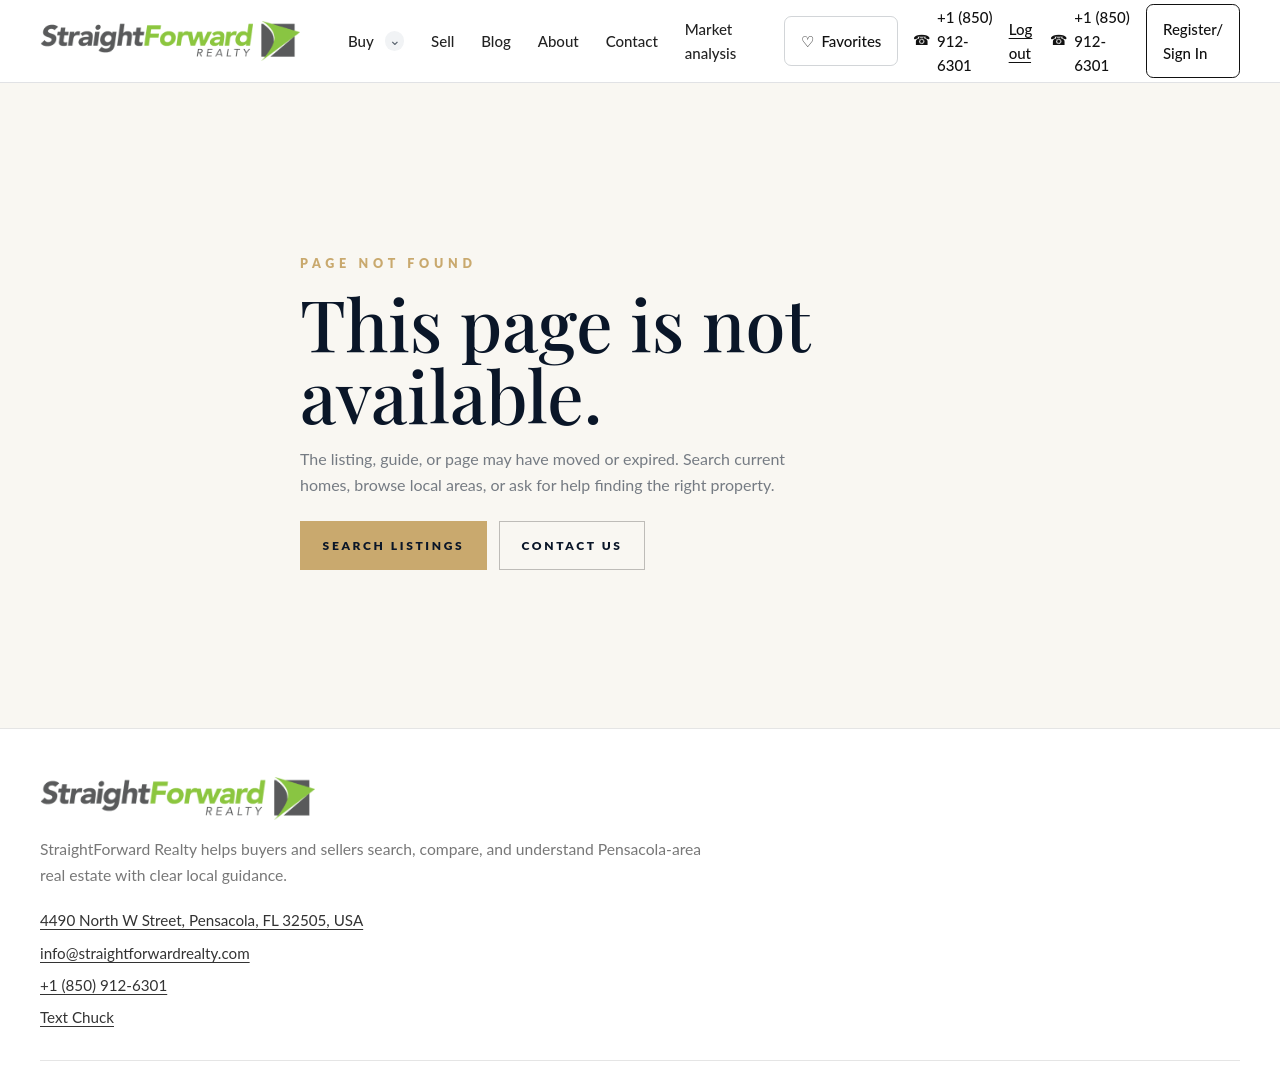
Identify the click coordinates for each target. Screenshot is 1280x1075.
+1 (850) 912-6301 (964, 41)
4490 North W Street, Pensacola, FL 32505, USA (201, 920)
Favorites (841, 41)
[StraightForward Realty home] (170, 41)
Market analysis (710, 41)
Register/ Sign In (1193, 41)
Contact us (572, 545)
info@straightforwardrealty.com (145, 953)
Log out (1021, 41)
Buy (376, 40)
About (558, 41)
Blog (496, 41)
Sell (442, 41)
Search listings (394, 545)
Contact (632, 41)
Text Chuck (77, 1017)
